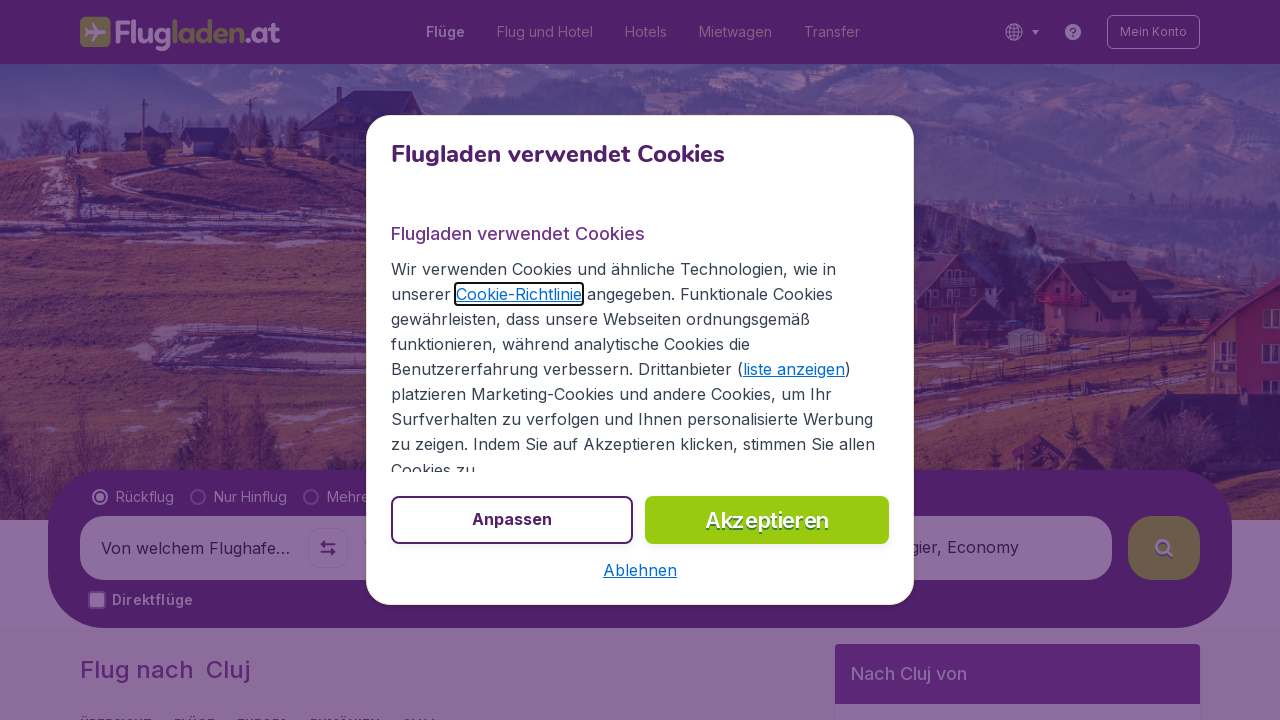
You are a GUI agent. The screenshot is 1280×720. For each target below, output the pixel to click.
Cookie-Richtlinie (519, 294)
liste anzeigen (794, 369)
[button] (640, 570)
